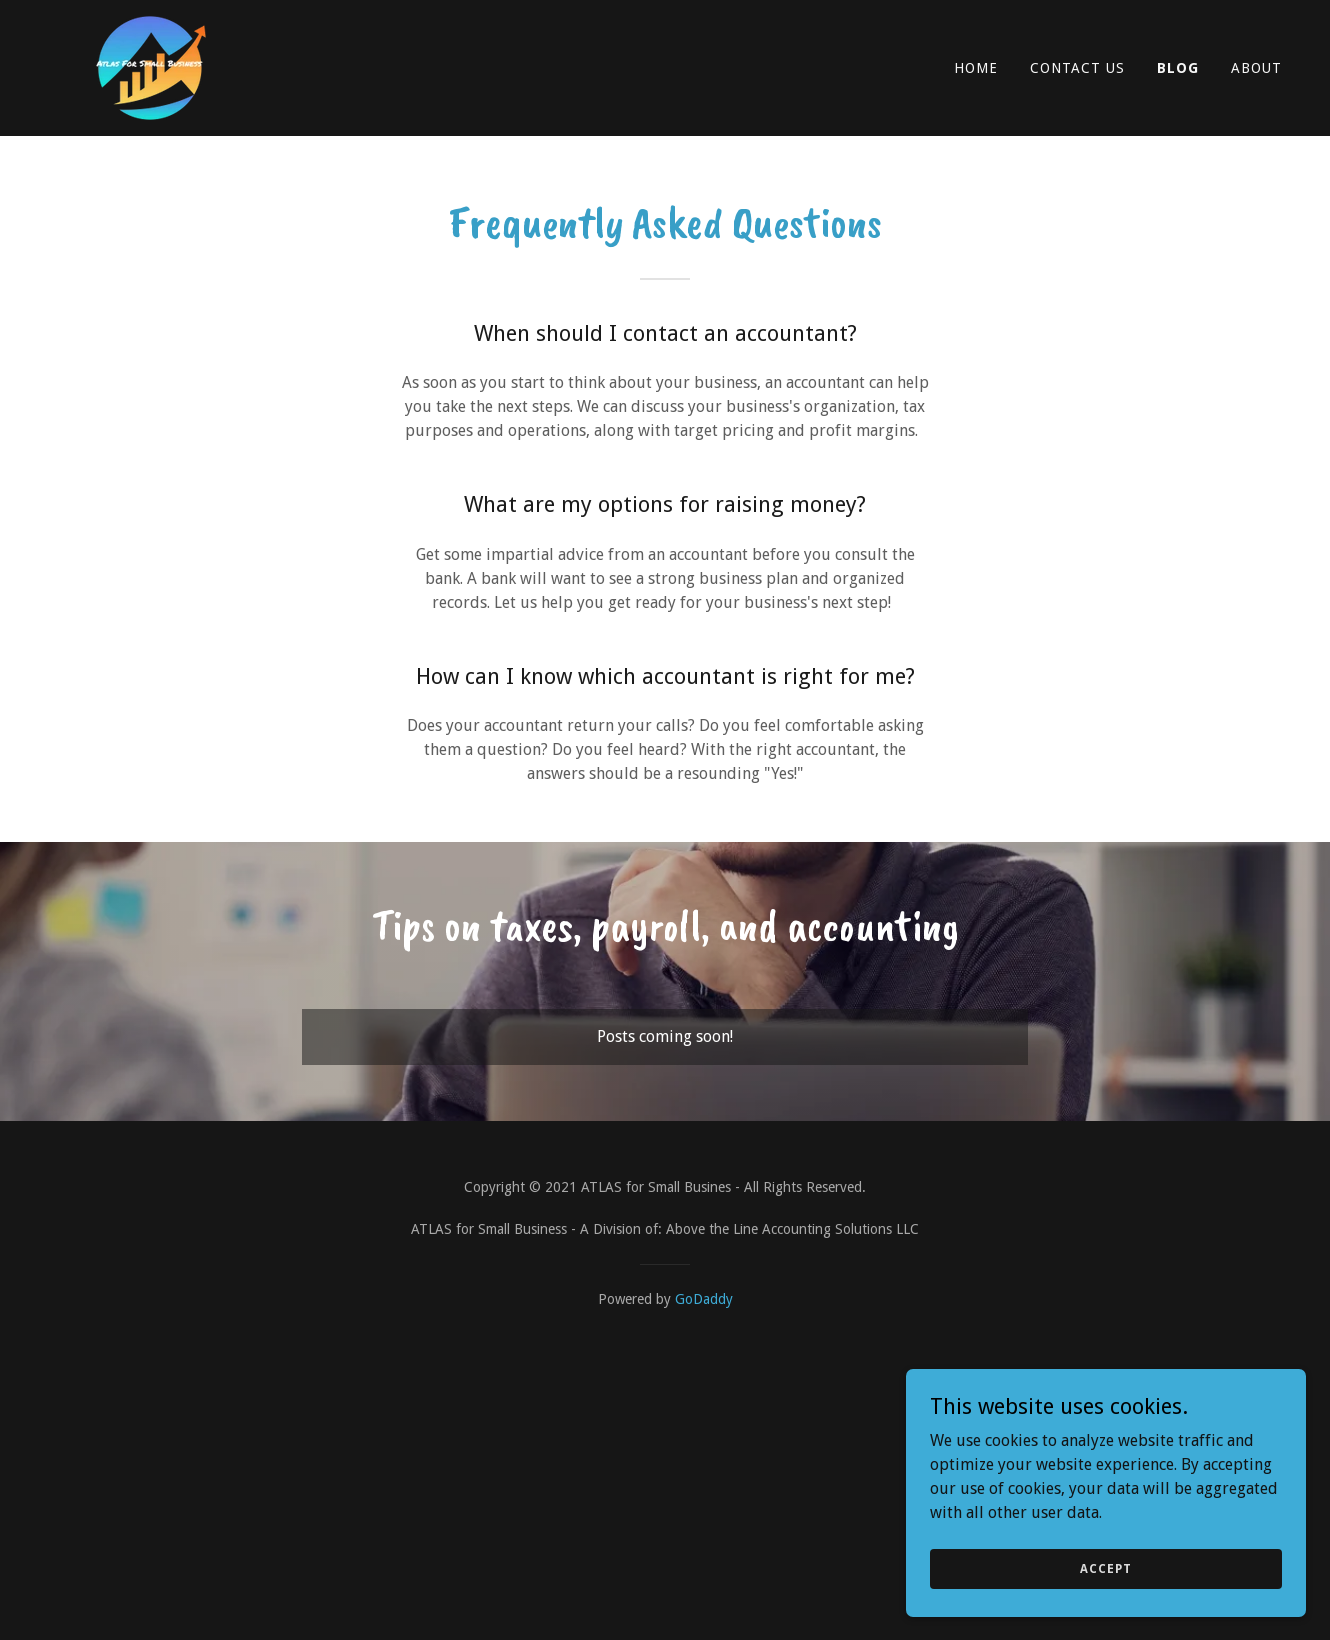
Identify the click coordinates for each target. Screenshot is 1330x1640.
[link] (152, 66)
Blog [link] (1178, 68)
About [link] (1256, 68)
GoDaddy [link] (704, 1299)
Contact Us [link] (1077, 68)
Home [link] (976, 68)
